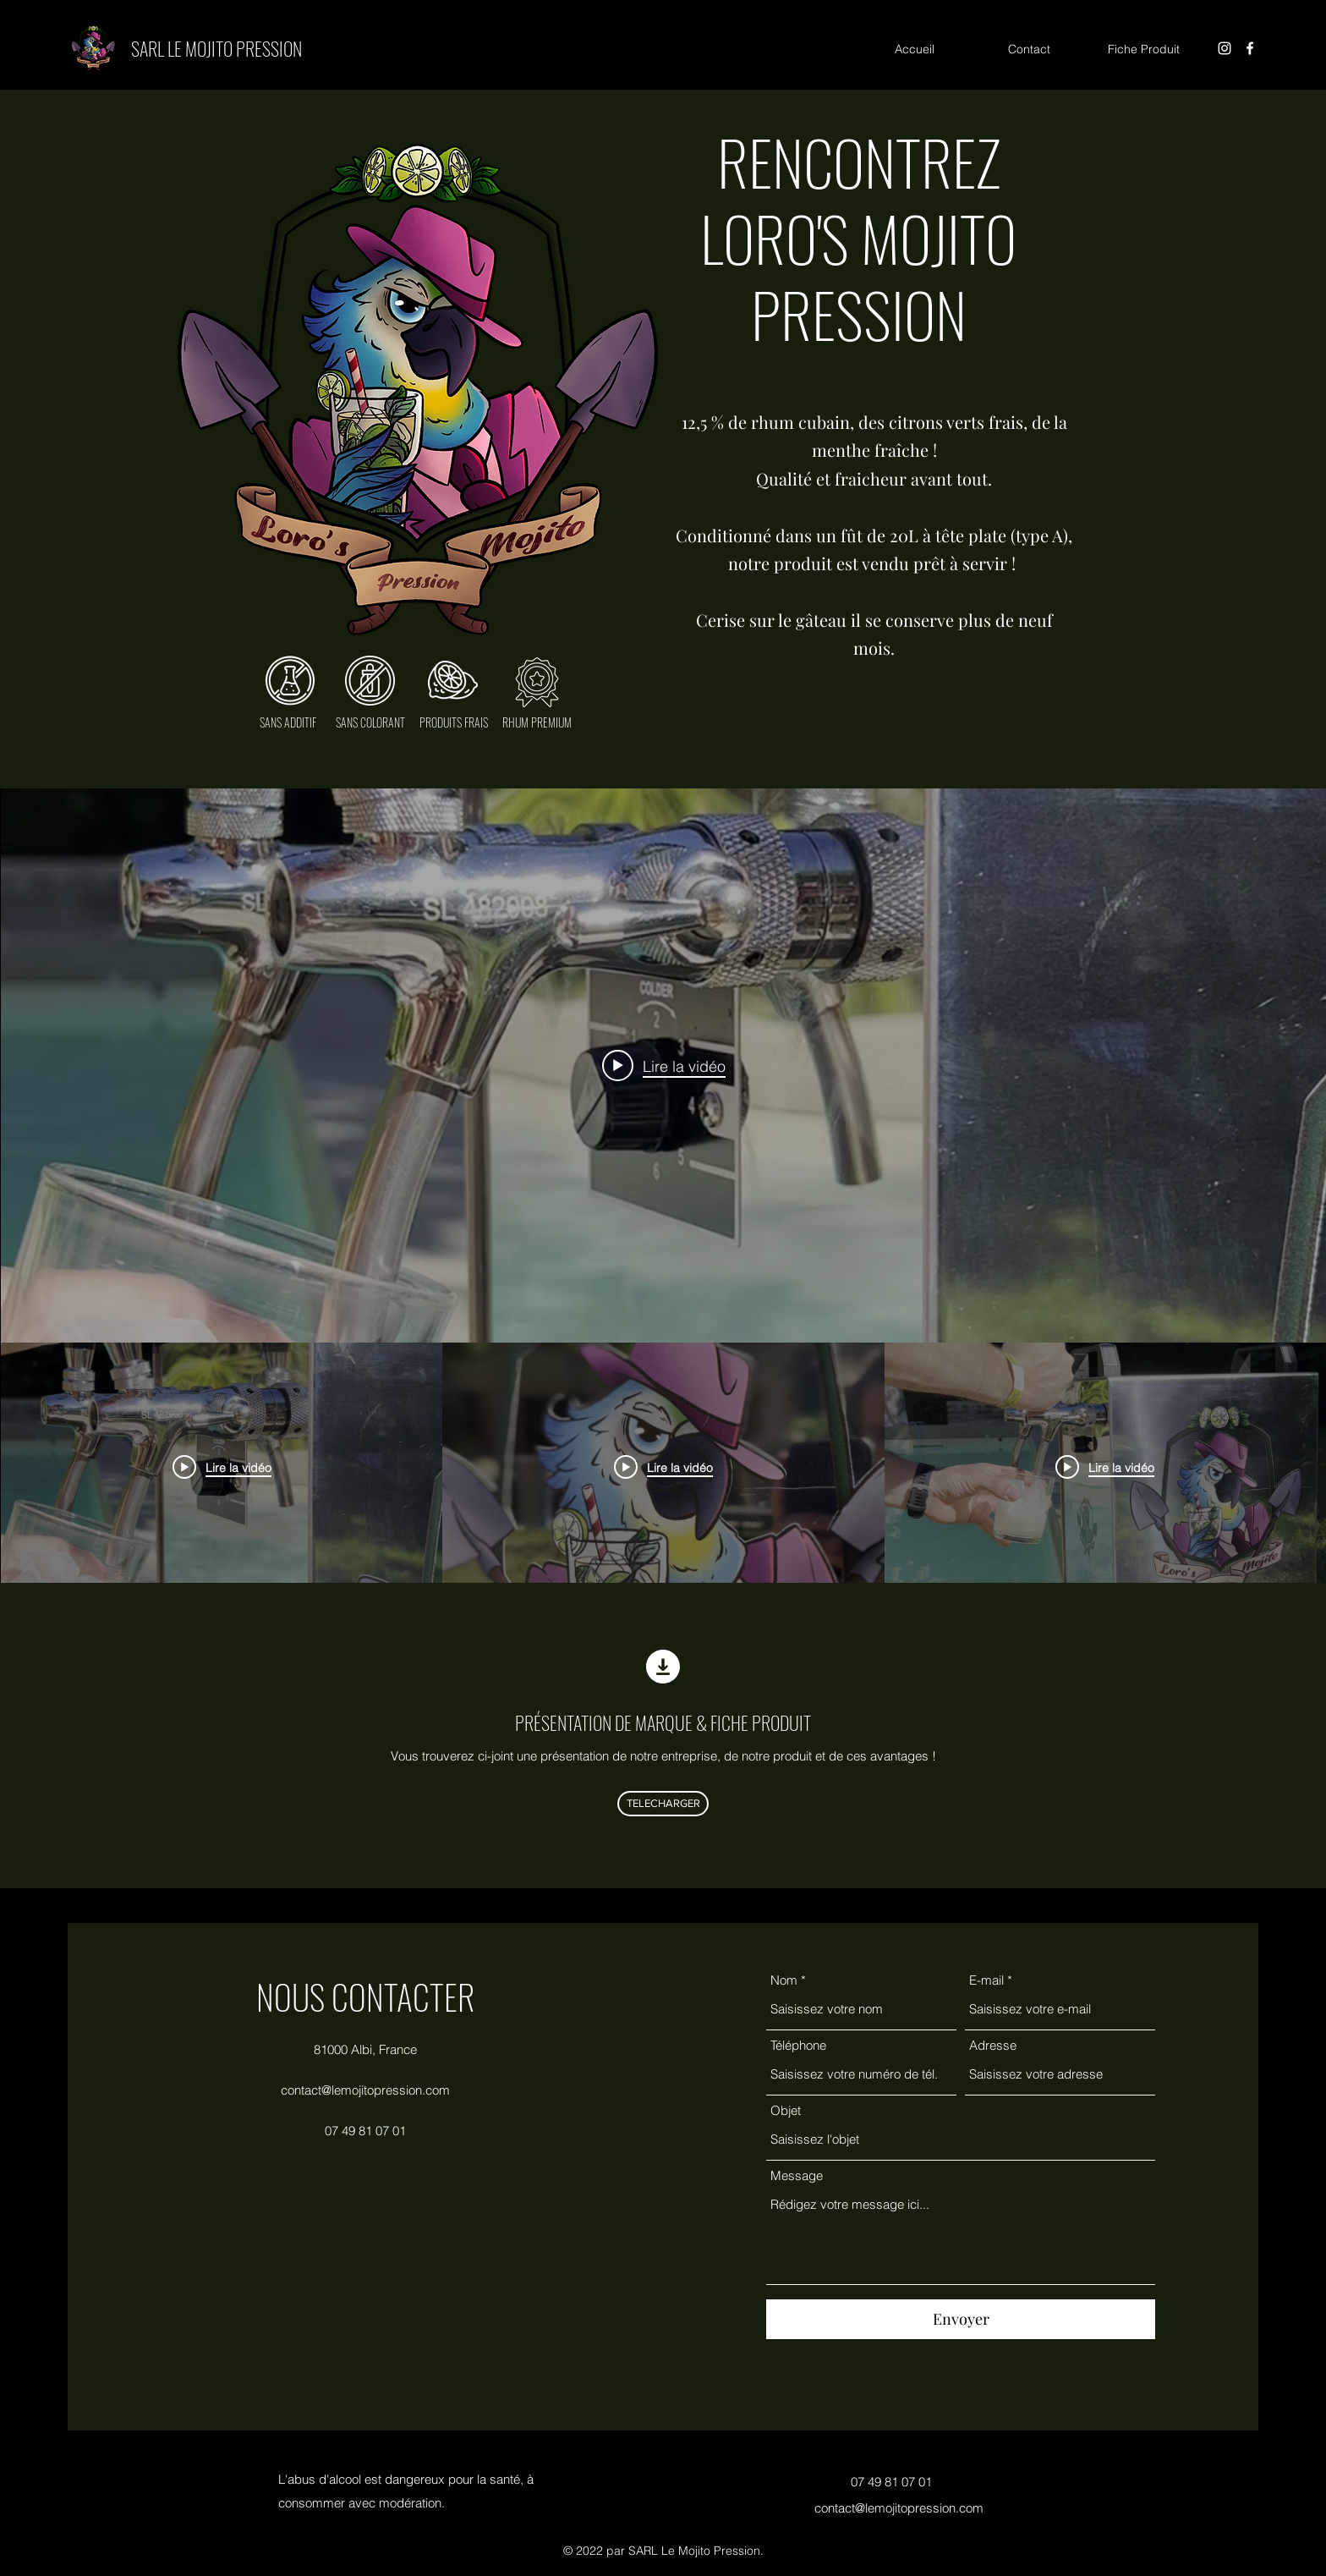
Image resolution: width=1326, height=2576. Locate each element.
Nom (783, 1980)
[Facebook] (1249, 48)
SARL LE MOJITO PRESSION (216, 48)
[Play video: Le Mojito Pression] (664, 1066)
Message (796, 2175)
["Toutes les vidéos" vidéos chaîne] (663, 1467)
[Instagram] (1224, 48)
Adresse (992, 2045)
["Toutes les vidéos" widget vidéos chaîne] (663, 1189)
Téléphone (798, 2045)
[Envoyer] (960, 2319)
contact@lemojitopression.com (365, 2090)
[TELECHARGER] (663, 1803)
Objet (785, 2110)
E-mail (986, 1980)
